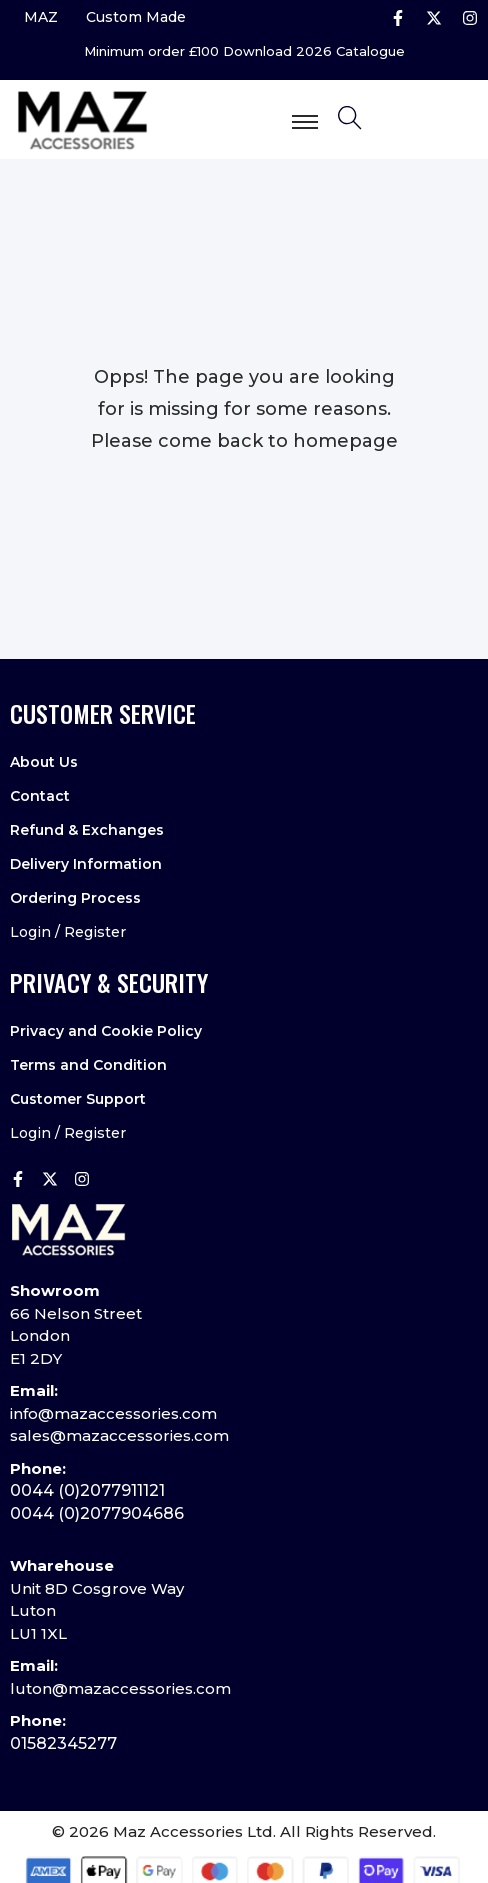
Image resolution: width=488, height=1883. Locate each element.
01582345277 (63, 1743)
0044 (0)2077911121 (87, 1490)
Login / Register (68, 932)
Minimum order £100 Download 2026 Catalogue (244, 51)
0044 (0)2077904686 (97, 1513)
